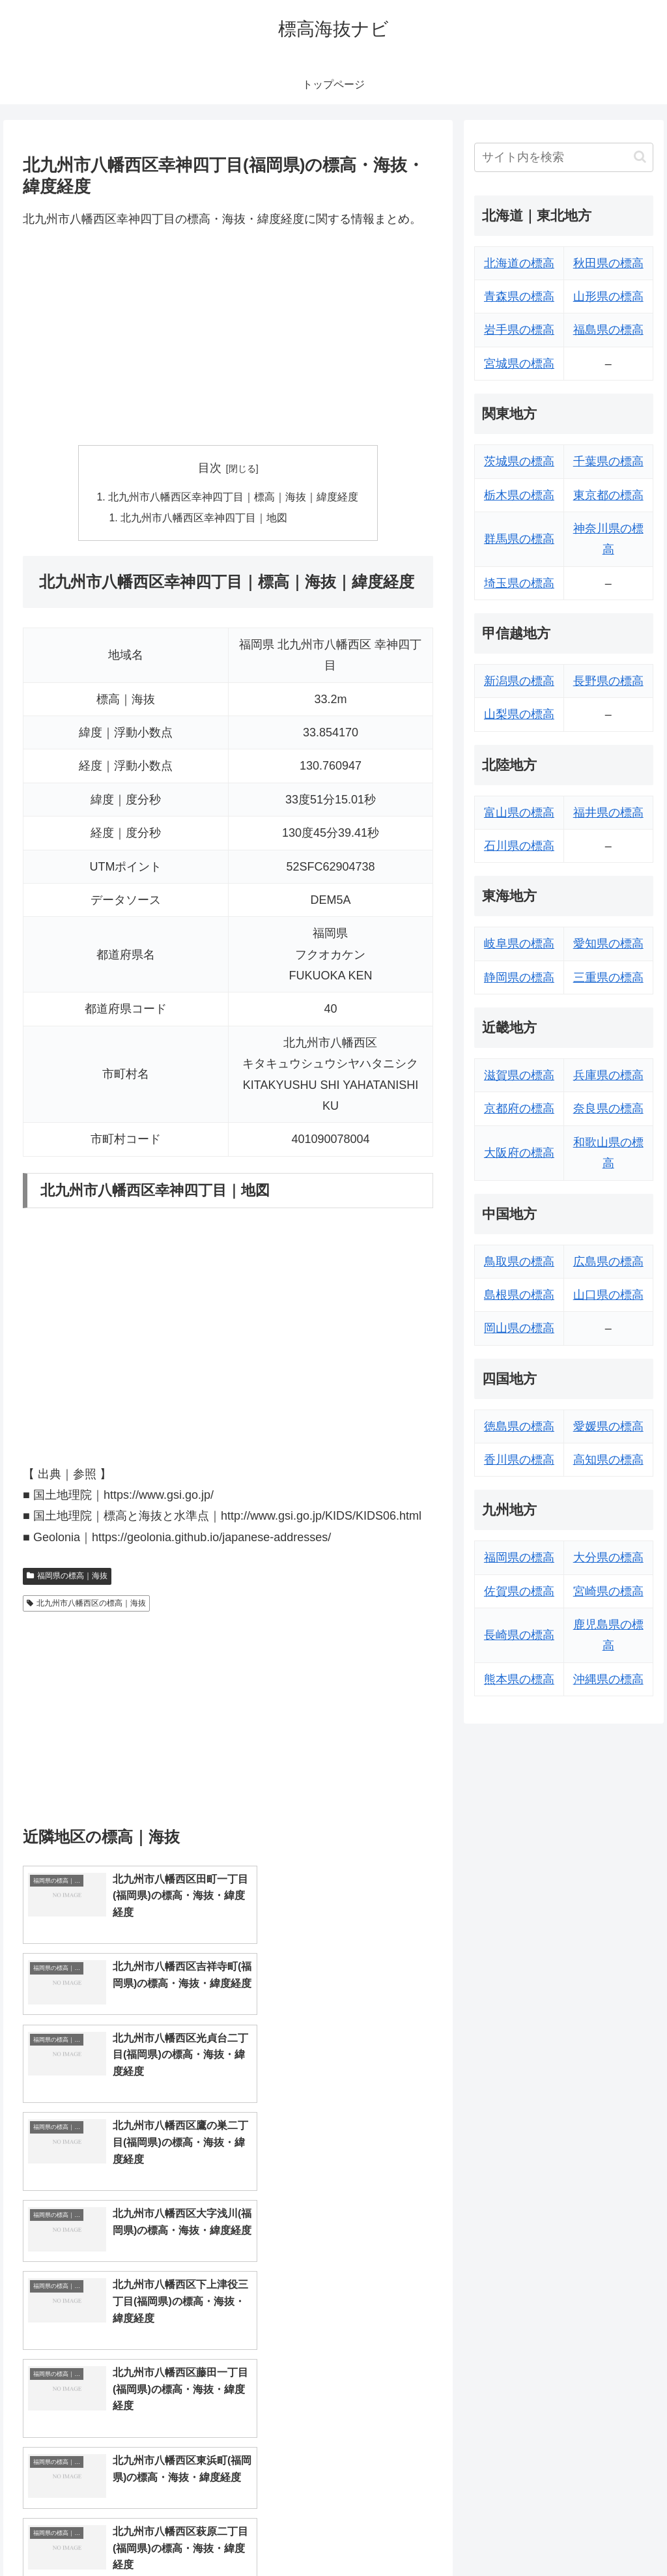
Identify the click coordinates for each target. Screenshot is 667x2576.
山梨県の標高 (519, 714)
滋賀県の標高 (519, 1075)
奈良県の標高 (608, 1108)
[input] (563, 157)
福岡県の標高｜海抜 (67, 1577)
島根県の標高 (519, 1294)
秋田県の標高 (608, 263)
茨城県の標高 (519, 461)
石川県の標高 (519, 845)
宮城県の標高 (519, 363)
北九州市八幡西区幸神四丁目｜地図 (204, 519)
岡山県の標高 (519, 1328)
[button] (640, 156)
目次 (209, 467)
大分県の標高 (608, 1557)
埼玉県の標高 (519, 583)
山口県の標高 (608, 1294)
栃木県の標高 (519, 495)
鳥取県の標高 (519, 1261)
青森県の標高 (519, 296)
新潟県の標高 (519, 680)
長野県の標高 (608, 680)
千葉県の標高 (608, 461)
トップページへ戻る (509, 2535)
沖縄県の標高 (608, 1679)
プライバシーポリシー (609, 2535)
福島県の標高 (608, 329)
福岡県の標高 (519, 1557)
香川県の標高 (519, 1459)
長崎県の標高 (519, 1635)
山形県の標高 (608, 296)
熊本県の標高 (519, 1679)
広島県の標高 (608, 1261)
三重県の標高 (608, 977)
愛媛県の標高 (608, 1426)
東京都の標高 (608, 495)
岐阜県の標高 (519, 943)
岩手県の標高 (519, 329)
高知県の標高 (608, 1459)
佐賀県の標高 (519, 1591)
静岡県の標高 (519, 977)
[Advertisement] (228, 337)
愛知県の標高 (608, 943)
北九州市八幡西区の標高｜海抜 (86, 1603)
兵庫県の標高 (608, 1075)
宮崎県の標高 (608, 1591)
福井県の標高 (608, 812)
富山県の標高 (519, 812)
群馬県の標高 (519, 538)
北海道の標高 (519, 263)
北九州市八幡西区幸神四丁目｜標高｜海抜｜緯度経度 (233, 497)
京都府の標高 (519, 1108)
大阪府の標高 (519, 1152)
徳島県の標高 (519, 1426)
